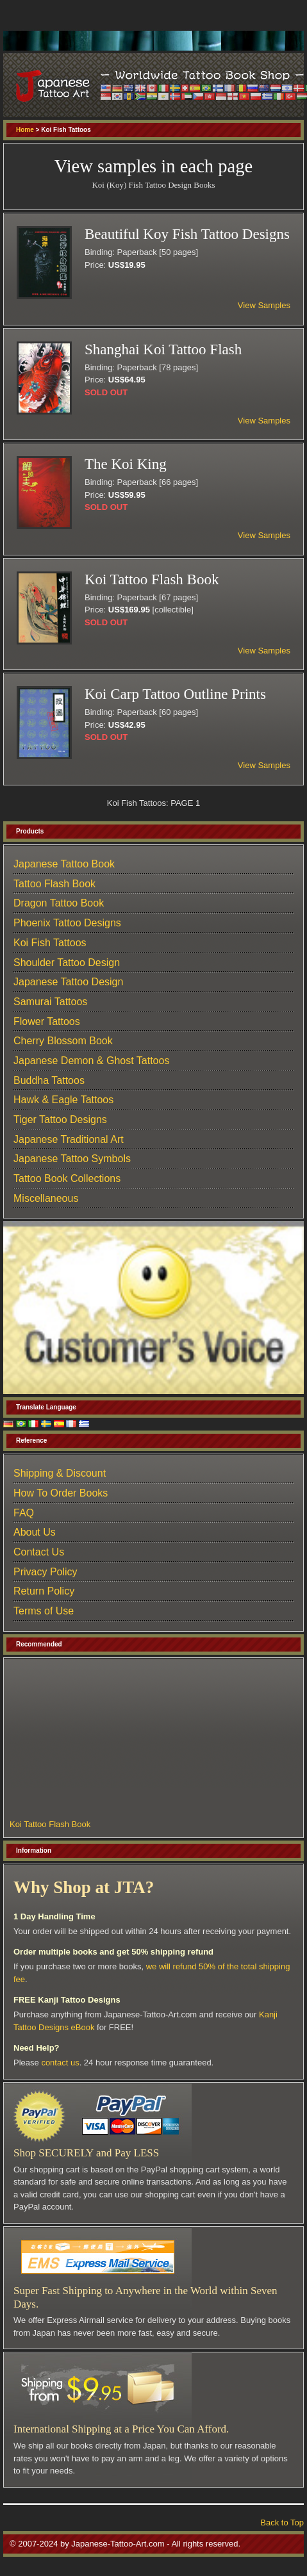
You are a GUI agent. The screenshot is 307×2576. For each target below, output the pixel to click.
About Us (34, 1532)
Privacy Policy (45, 1571)
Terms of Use (43, 1610)
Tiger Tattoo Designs (60, 1119)
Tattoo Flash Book (54, 883)
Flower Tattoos (46, 1021)
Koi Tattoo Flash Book (50, 1824)
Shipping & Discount (59, 1473)
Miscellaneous (45, 1198)
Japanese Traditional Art (68, 1139)
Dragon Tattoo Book (58, 903)
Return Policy (43, 1591)
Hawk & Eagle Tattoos (63, 1099)
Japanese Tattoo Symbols (72, 1158)
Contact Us (38, 1551)
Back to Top (282, 2522)
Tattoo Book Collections (66, 1178)
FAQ (23, 1512)
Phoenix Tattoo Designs (67, 922)
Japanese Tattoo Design (68, 981)
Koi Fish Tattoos (50, 942)
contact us (60, 2062)
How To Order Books (60, 1493)
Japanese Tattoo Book (64, 863)
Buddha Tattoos (49, 1080)
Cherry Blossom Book (63, 1040)
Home (25, 129)
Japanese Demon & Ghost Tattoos (91, 1060)
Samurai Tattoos (50, 1001)
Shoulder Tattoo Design (66, 962)
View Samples (264, 305)
